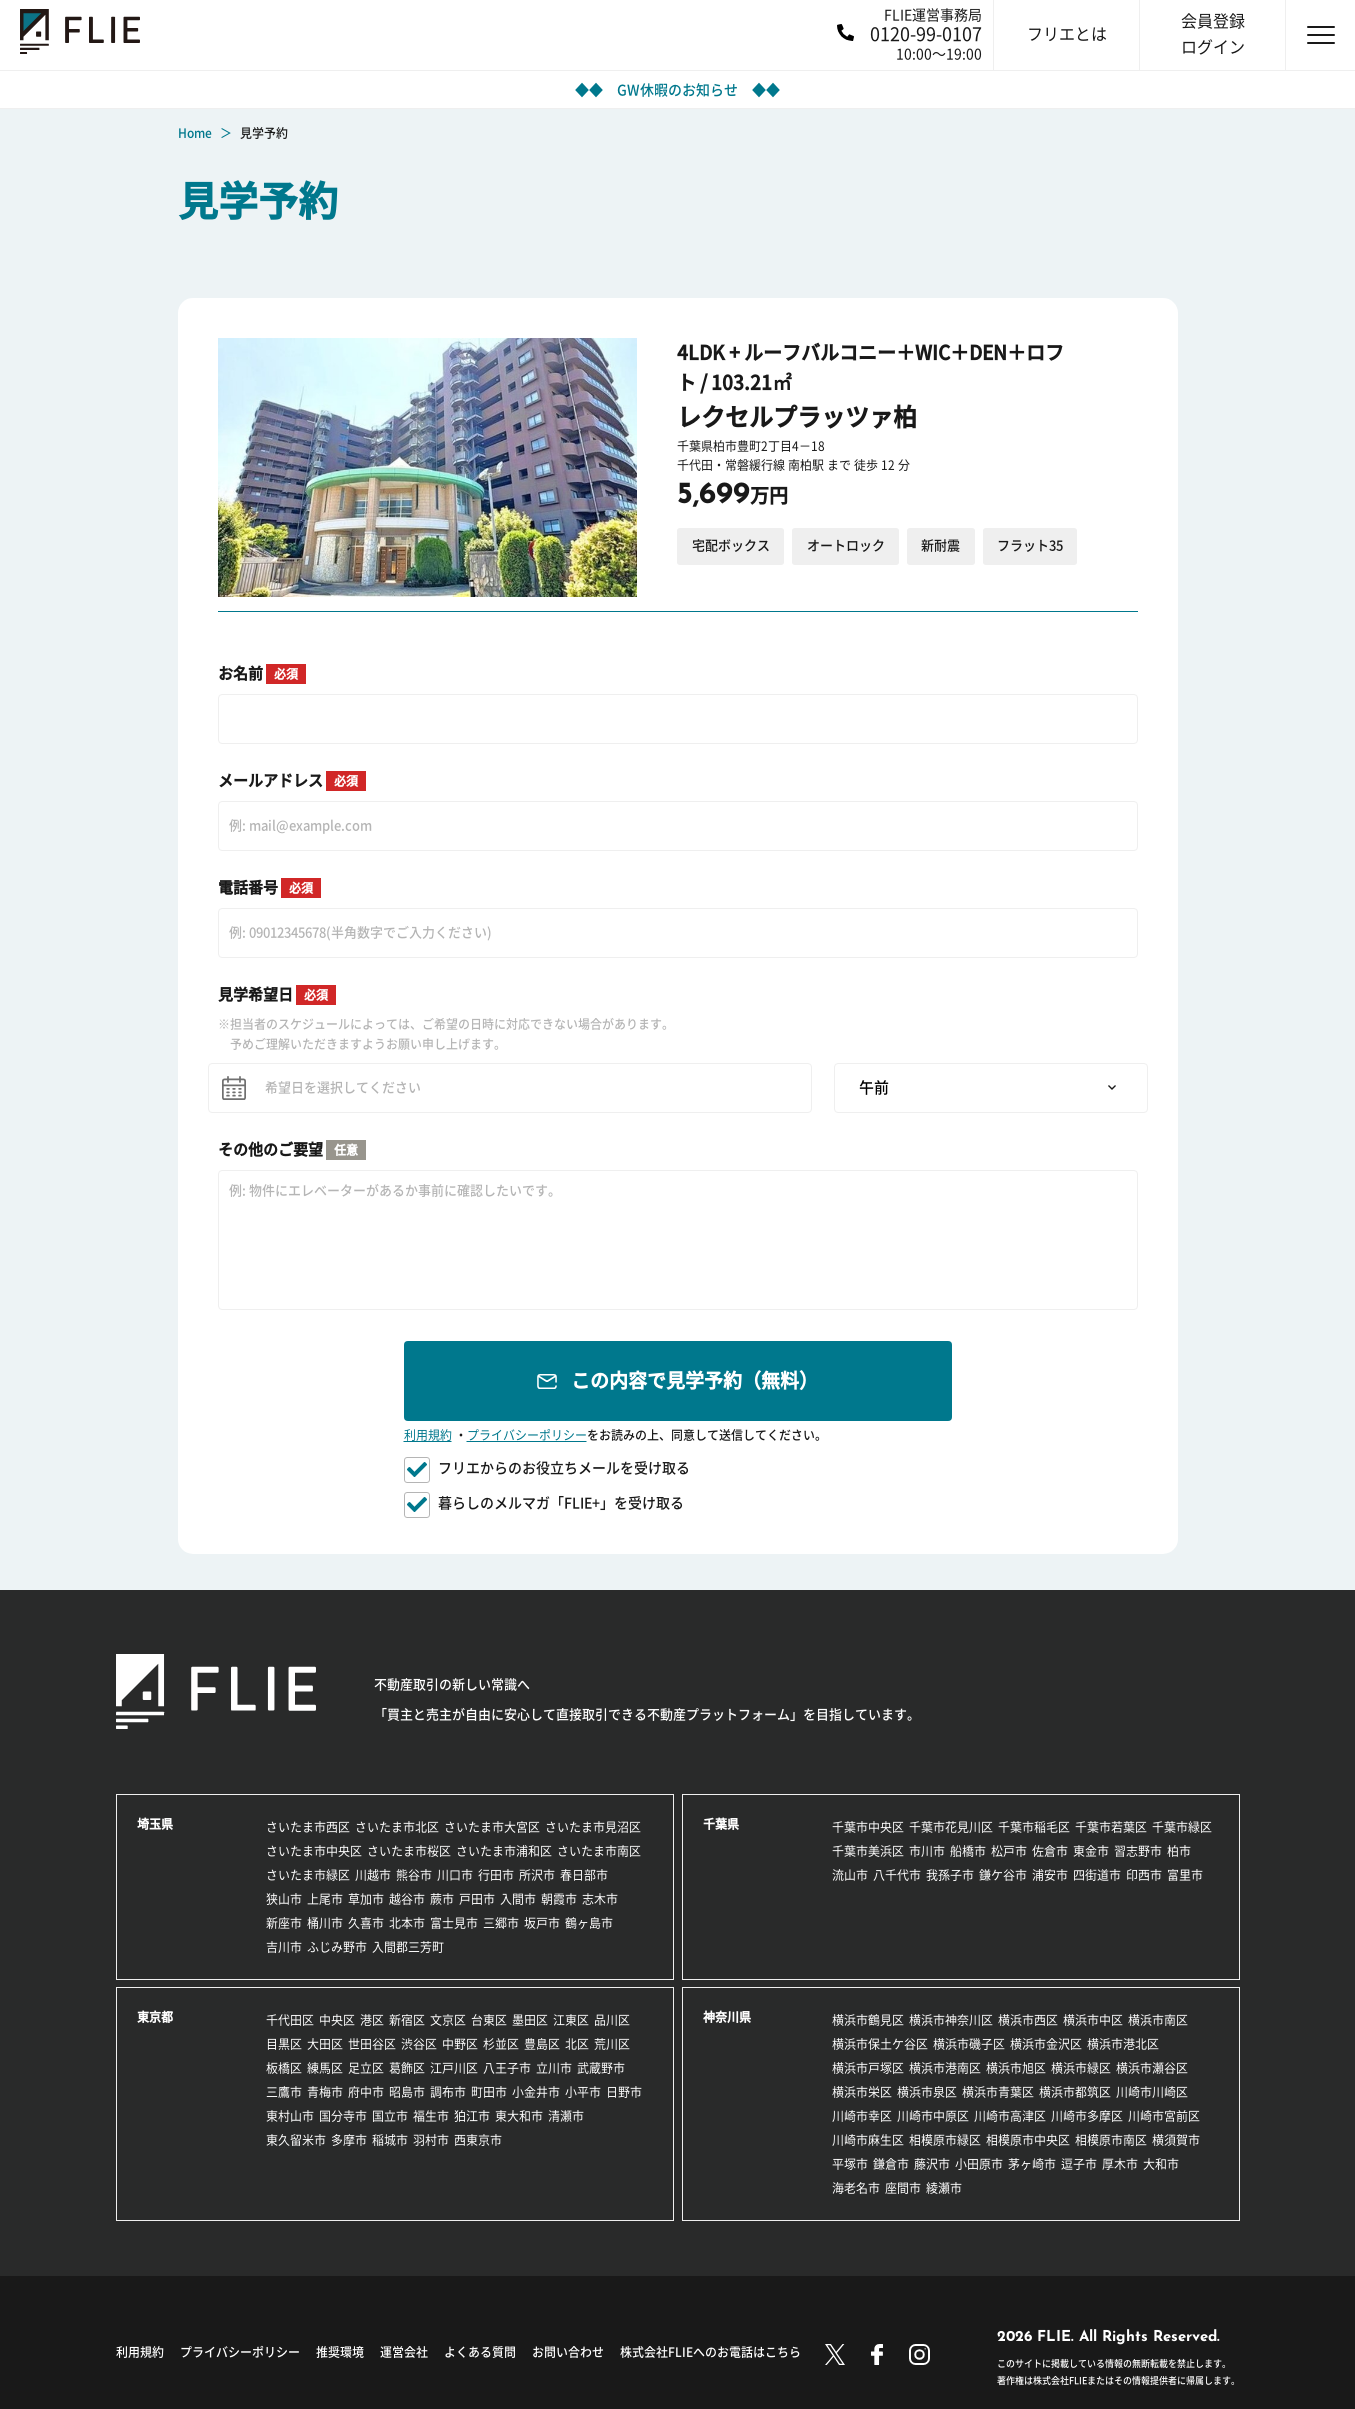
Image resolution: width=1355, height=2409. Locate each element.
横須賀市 (1176, 2140)
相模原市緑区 (945, 2140)
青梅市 (325, 2092)
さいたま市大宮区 (492, 1827)
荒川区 (612, 2044)
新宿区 (407, 2020)
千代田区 (290, 2020)
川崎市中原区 (933, 2116)
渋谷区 (419, 2044)
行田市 (496, 1875)
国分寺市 (343, 2116)
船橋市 (968, 1851)
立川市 (554, 2068)
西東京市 (478, 2140)
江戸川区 (454, 2068)
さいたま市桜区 (409, 1851)
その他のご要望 (292, 1150)
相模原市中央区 (1028, 2140)
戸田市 (477, 1899)
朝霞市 (559, 1899)
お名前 (262, 674)
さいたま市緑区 (308, 1875)
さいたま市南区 (599, 1851)
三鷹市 (284, 2092)
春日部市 (584, 1875)
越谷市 (407, 1899)
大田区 (325, 2044)
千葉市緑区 (1182, 1827)
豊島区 (542, 2044)
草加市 (366, 1899)
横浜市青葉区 (998, 2092)
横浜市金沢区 (1046, 2044)
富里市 (1185, 1875)
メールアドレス (292, 781)
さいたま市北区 (397, 1827)
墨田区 (530, 2020)
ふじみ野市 (337, 1947)
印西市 (1144, 1875)
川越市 (373, 1875)
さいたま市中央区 (314, 1851)
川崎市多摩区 (1087, 2116)
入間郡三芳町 (408, 1947)
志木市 (600, 1899)
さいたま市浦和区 (504, 1851)
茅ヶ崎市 (1032, 2164)
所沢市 (537, 1875)
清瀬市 (566, 2116)
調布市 (448, 2092)
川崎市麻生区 (868, 2140)
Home (195, 133)
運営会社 (404, 2352)
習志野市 (1138, 1851)
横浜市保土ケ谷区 (880, 2044)
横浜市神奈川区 (951, 2020)
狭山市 (284, 1899)
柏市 (1179, 1851)
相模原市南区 (1111, 2140)
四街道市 (1097, 1875)
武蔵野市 (601, 2068)
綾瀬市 (944, 2188)
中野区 (460, 2044)
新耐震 (940, 545)
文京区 (448, 2020)
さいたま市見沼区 (593, 1827)
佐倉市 (1050, 1851)
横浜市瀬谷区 (1152, 2068)
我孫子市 (950, 1875)
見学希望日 (277, 995)
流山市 (850, 1875)
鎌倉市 (891, 2164)
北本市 (407, 1923)
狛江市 (472, 2116)
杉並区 (501, 2044)
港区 (372, 2020)
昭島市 (407, 2092)
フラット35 (1030, 545)
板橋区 (284, 2068)
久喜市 (366, 1923)
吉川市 (284, 1947)
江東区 (571, 2020)
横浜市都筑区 (1075, 2092)
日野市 (624, 2092)
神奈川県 (727, 2017)
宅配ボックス (731, 545)
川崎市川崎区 (1152, 2092)
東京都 (155, 2017)
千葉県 (721, 1824)
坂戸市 (542, 1923)
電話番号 (269, 888)
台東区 (489, 2020)
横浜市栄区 (862, 2092)
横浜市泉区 (927, 2092)
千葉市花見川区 (951, 1827)
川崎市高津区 (1010, 2116)
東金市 (1091, 1851)
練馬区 (325, 2068)
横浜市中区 (1093, 2020)
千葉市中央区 (868, 1827)
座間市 (903, 2188)
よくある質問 (480, 2352)
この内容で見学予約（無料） (694, 1380)
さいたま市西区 (308, 1827)
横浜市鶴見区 (868, 2020)
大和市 (1161, 2164)
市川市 (927, 1851)
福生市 (431, 2116)
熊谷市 (414, 1875)
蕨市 (442, 1899)
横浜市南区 (1158, 2020)
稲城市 (390, 2140)
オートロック (846, 545)
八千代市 (897, 1875)
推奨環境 (340, 2352)
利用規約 (428, 1435)
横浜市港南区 (945, 2068)
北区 (577, 2044)
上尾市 (325, 1899)
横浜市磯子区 (969, 2044)
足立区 (366, 2068)
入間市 (518, 1899)
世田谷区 (372, 2044)
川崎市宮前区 (1164, 2116)
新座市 (284, 1923)
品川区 (612, 2020)
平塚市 (850, 2164)
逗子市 (1079, 2164)
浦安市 (1050, 1875)
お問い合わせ (568, 2352)
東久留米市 (296, 2140)
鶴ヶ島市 (589, 1923)
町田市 (489, 2092)
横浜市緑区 (1081, 2068)
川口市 (455, 1875)
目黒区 (284, 2044)
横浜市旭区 (1016, 2068)
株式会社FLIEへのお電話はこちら (710, 2352)
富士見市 (454, 1923)
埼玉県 (155, 1824)
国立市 (390, 2116)
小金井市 (536, 2092)
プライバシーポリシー (527, 1435)
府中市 (366, 2092)
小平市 (583, 2092)
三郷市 (501, 1923)
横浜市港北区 (1123, 2044)
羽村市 (431, 2140)
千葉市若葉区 (1111, 1827)
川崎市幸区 (862, 2116)
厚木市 (1120, 2164)
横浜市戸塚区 (868, 2068)
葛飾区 (407, 2068)
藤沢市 (932, 2164)
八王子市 (507, 2068)
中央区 (337, 2020)
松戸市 (1009, 1851)
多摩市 (349, 2140)
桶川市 (325, 1923)
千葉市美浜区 (868, 1851)
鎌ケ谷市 (1003, 1875)
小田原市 (979, 2164)
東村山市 (290, 2116)
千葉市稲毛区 (1034, 1827)
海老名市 (856, 2188)
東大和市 (519, 2116)
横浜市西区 (1028, 2020)
